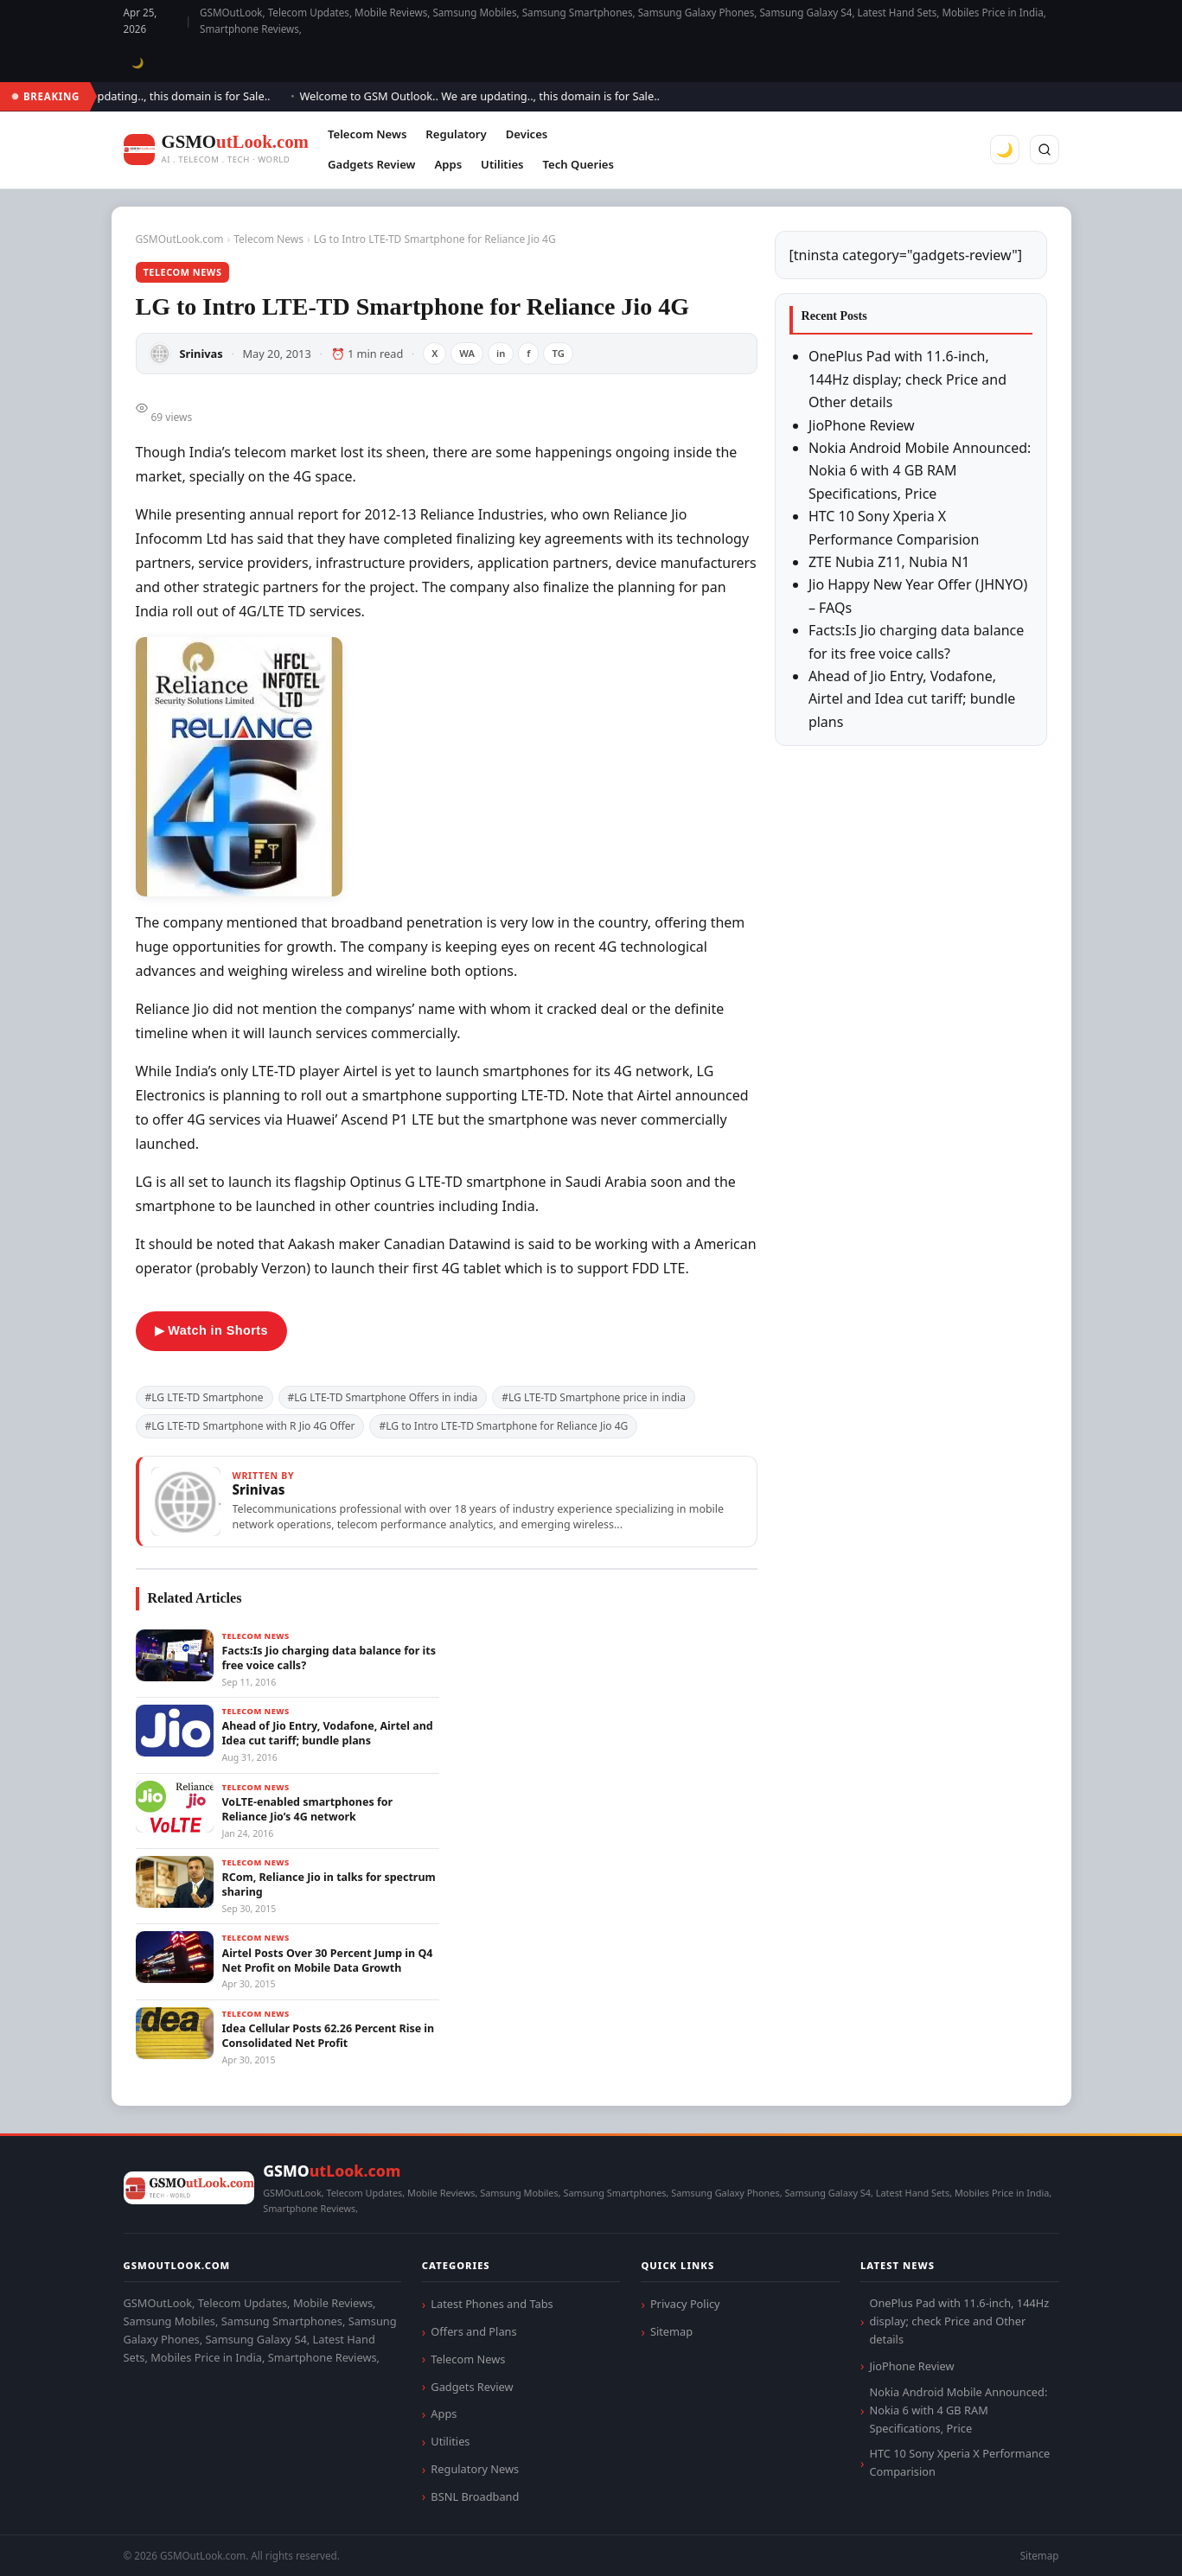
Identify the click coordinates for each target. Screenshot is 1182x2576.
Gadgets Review (371, 164)
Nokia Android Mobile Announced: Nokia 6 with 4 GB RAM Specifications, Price (919, 470)
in (500, 353)
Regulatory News (475, 2469)
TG (558, 353)
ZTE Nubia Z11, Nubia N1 (889, 561)
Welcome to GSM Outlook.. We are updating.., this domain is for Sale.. (487, 96)
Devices (527, 134)
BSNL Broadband (475, 2496)
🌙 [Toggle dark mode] (137, 62)
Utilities (502, 164)
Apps (448, 164)
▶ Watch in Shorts (211, 1330)
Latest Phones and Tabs (492, 2303)
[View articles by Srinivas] (446, 1501)
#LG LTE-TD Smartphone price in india (594, 1397)
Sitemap (671, 2331)
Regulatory (455, 134)
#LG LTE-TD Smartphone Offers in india (383, 1397)
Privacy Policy (685, 2303)
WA (467, 353)
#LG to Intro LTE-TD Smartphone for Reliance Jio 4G (503, 1426)
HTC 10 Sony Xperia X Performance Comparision (959, 2462)
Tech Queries (578, 164)
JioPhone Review (861, 425)
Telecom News (367, 134)
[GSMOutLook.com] (216, 150)
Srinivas (201, 353)
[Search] (1044, 149)
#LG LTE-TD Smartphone (204, 1397)
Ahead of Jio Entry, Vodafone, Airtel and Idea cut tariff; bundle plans (911, 698)
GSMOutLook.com (180, 239)
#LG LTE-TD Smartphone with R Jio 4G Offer (250, 1426)
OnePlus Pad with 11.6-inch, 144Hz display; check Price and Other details (907, 379)
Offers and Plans (473, 2331)
